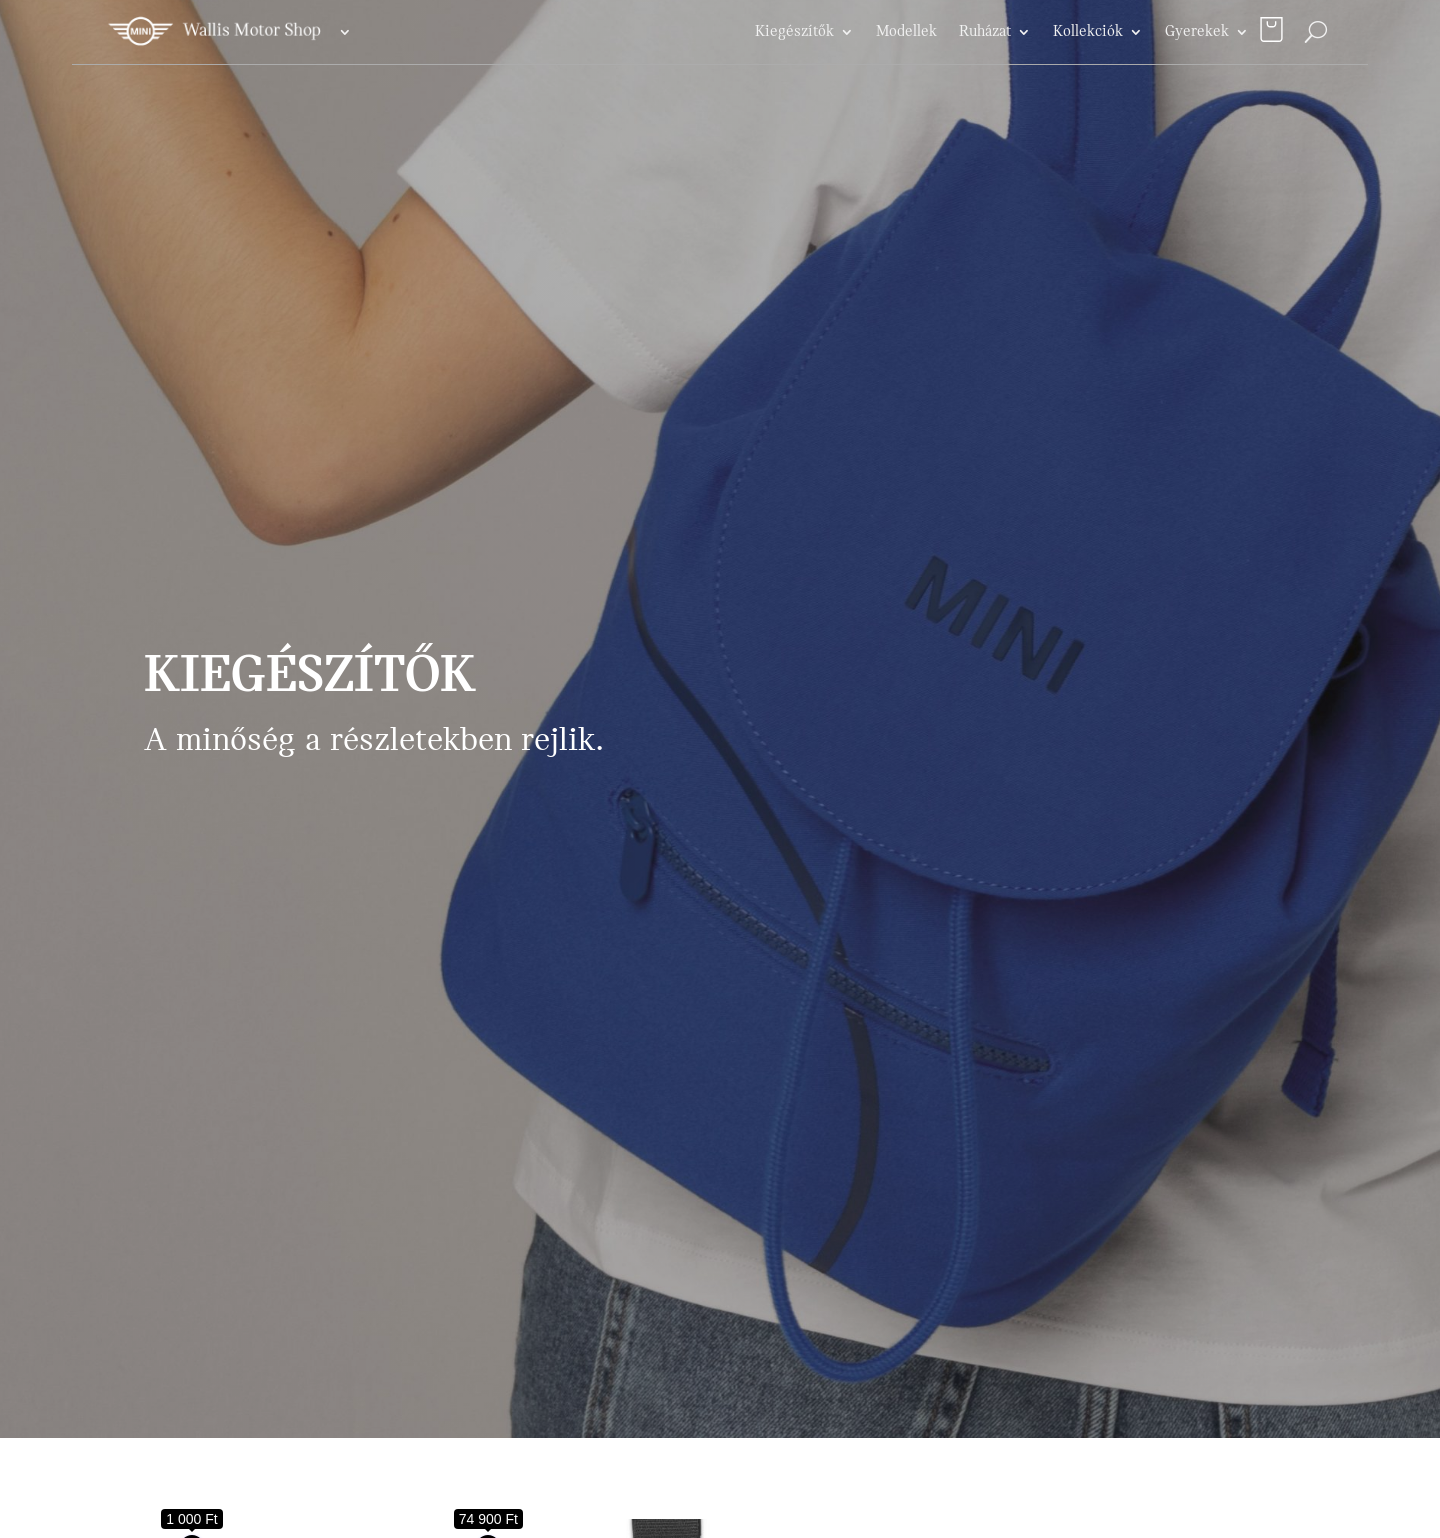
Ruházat (985, 32)
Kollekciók (1088, 32)
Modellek (906, 32)
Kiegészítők (794, 32)
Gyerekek (1197, 32)
